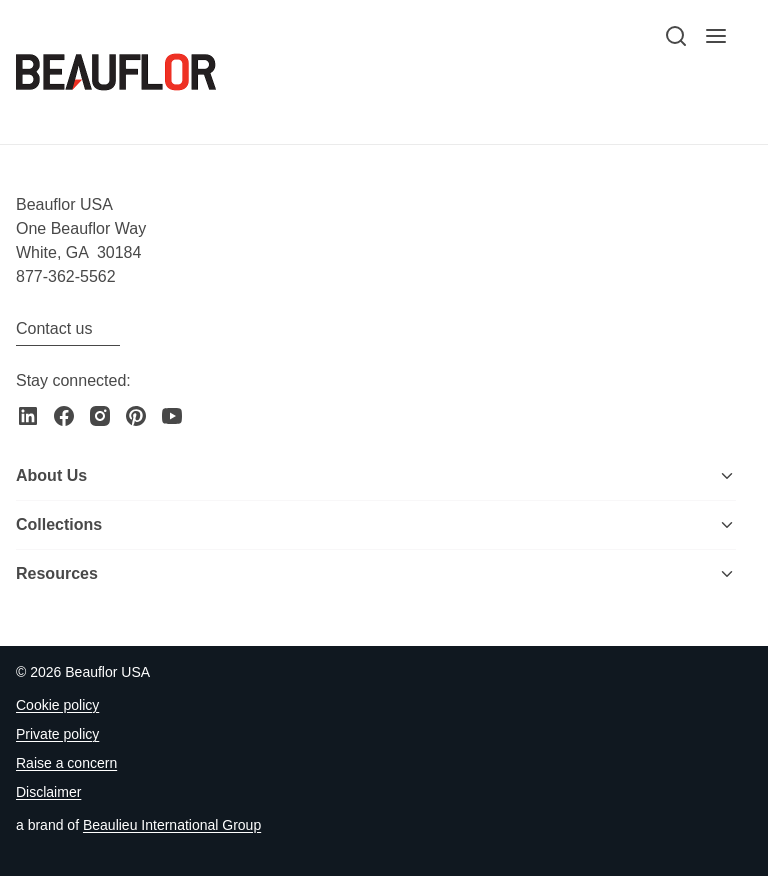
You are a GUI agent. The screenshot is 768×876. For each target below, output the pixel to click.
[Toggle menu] (727, 476)
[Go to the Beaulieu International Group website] (172, 825)
